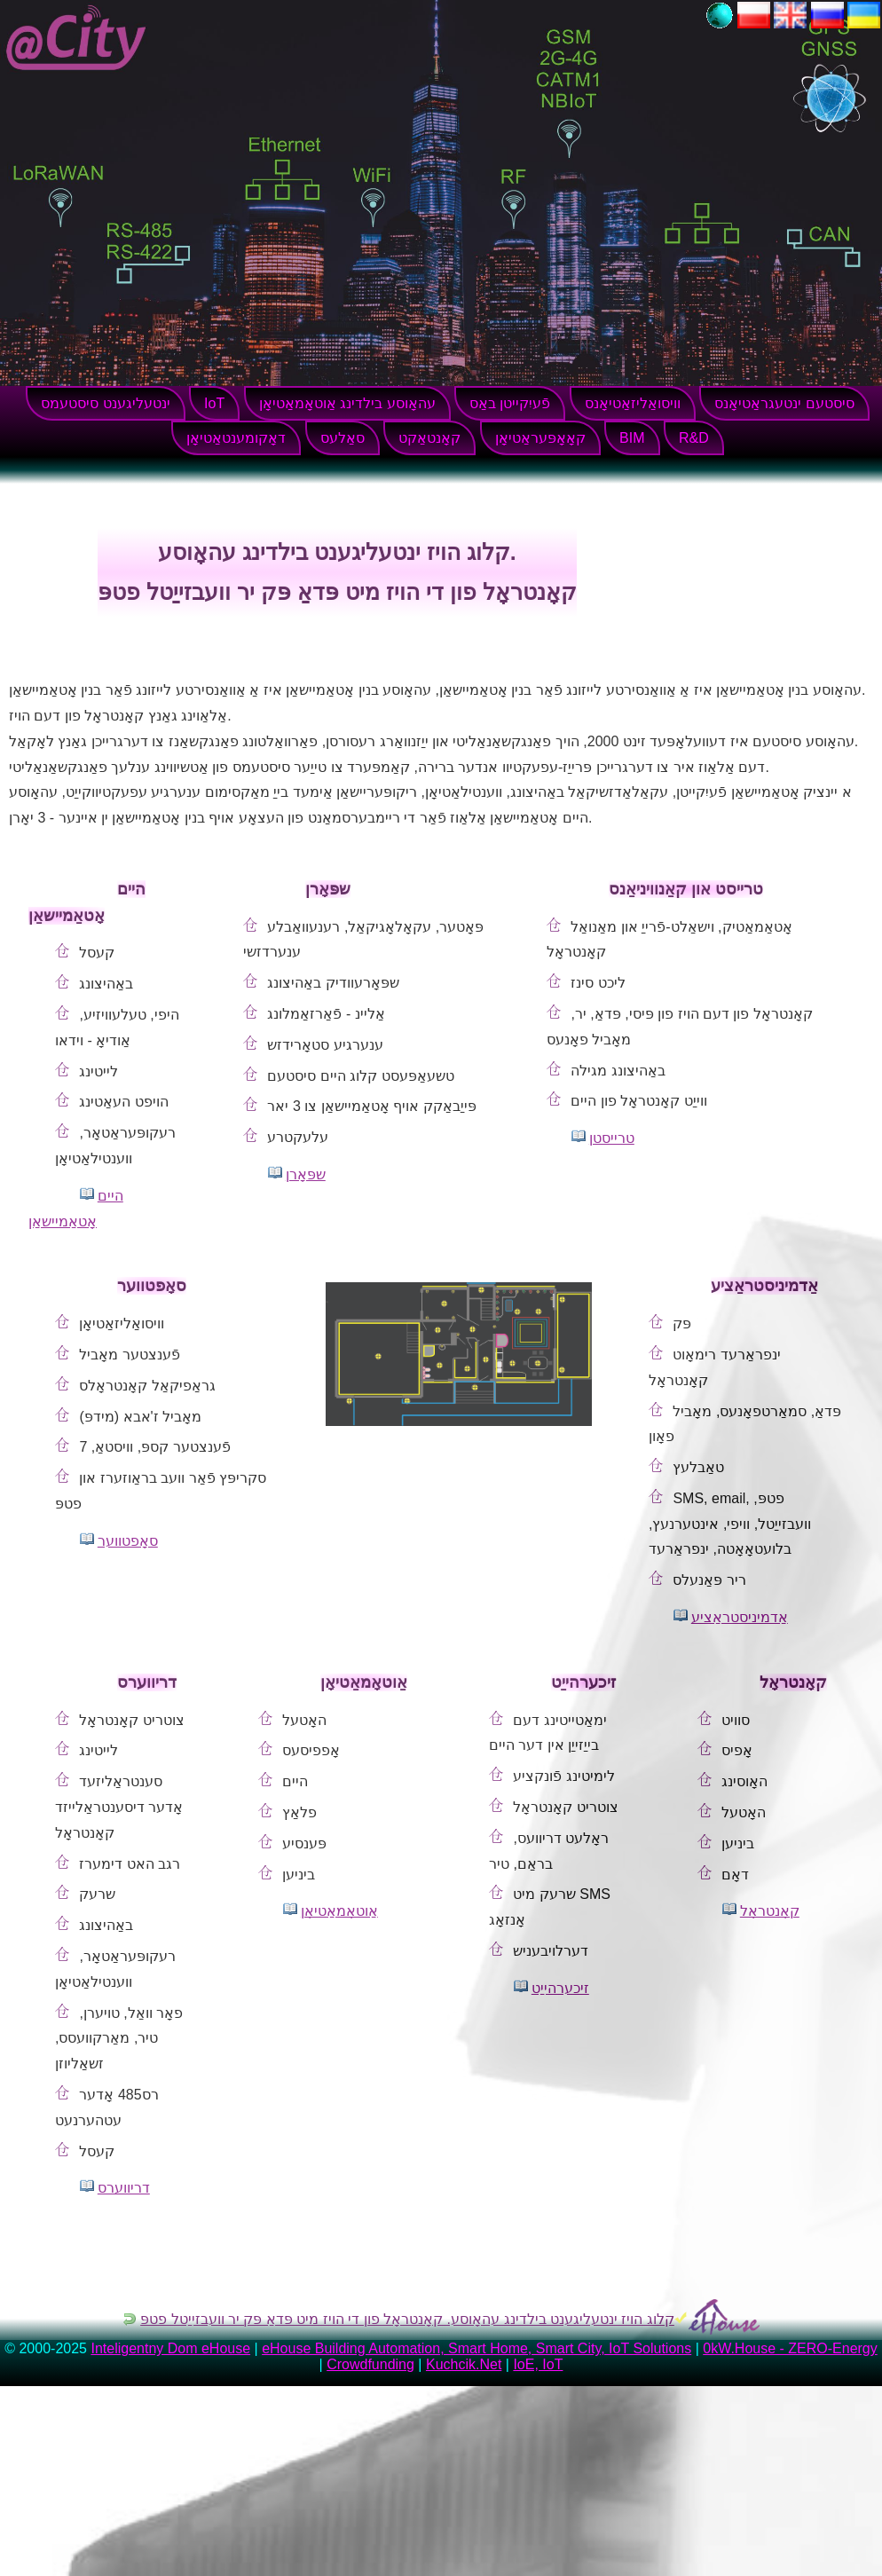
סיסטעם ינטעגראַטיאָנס (784, 403)
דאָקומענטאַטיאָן (236, 437)
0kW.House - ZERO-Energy (790, 2348)
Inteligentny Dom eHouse (170, 2348)
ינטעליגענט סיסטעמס (105, 403)
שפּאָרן (306, 1174)
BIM (631, 437)
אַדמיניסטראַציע (739, 1617)
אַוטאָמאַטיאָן (339, 1910)
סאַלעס (342, 437)
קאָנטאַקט (429, 437)
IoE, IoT (538, 2364)
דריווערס (124, 2187)
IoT (214, 403)
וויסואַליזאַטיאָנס (633, 403)
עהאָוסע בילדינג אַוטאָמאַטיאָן (347, 403)
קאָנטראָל (769, 1910)
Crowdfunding (370, 2364)
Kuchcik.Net (463, 2364)
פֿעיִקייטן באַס (509, 403)
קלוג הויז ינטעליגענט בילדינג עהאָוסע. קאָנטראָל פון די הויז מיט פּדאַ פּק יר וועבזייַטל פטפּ (407, 2319)
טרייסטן (611, 1138)
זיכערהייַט (560, 1988)
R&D (694, 437)
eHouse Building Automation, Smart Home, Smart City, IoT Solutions (476, 2348)
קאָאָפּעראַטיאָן (540, 437)
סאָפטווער (128, 1540)
